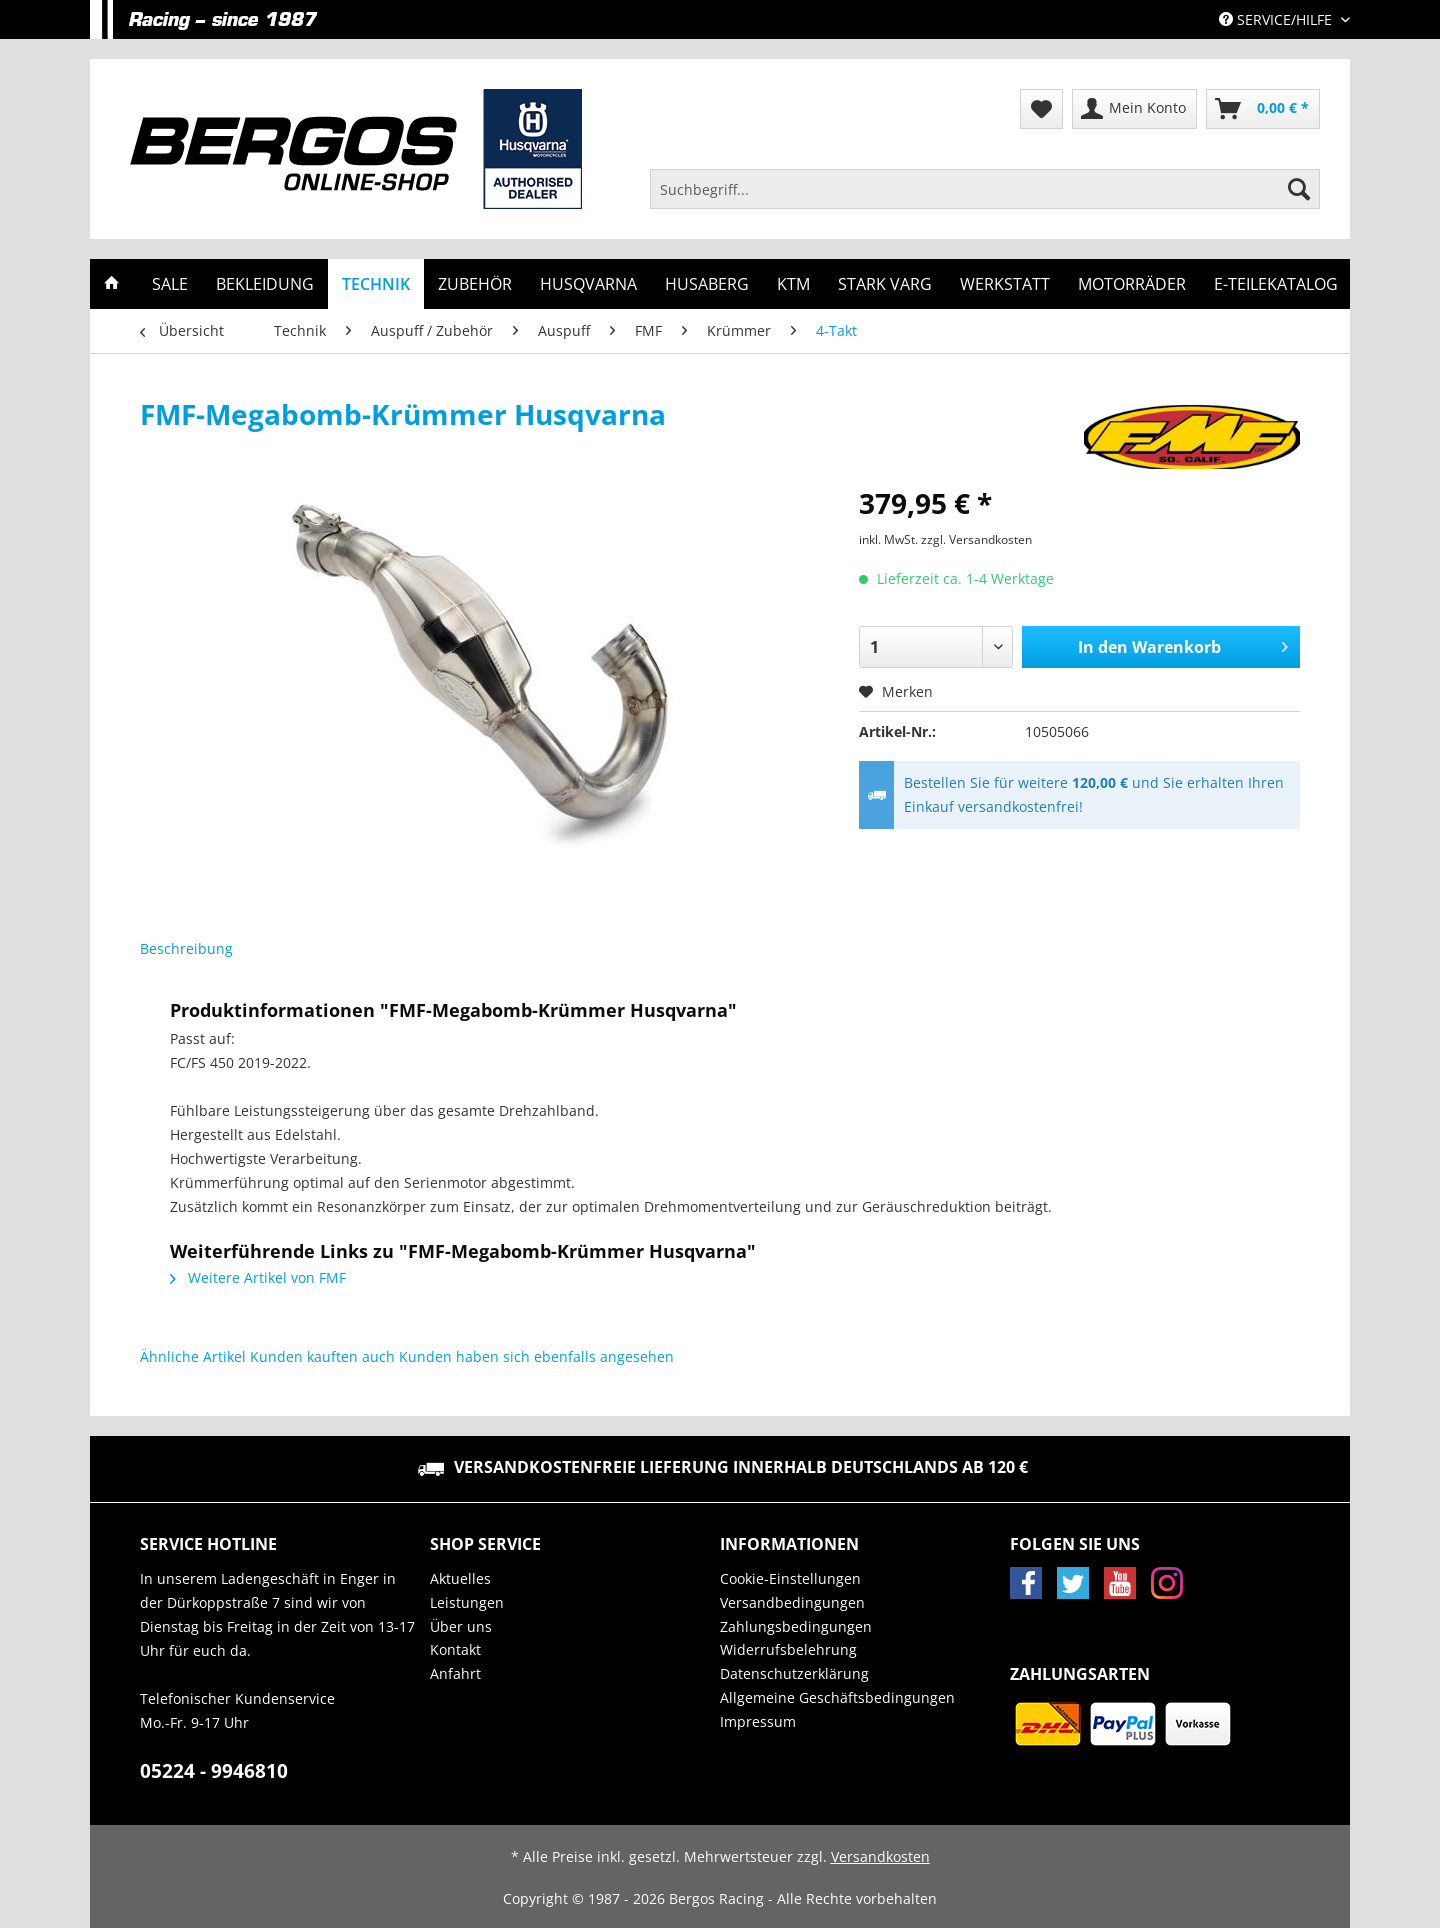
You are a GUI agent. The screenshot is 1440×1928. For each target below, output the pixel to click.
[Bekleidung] (265, 284)
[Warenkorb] (1263, 109)
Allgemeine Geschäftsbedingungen (837, 1697)
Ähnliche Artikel (193, 1356)
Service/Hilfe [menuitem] (1277, 19)
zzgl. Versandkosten (976, 539)
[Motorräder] (1132, 284)
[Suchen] (1299, 189)
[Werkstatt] (1005, 284)
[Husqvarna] (588, 284)
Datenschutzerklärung (794, 1673)
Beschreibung (186, 948)
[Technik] (376, 284)
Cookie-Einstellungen (790, 1578)
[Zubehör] (475, 284)
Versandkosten (880, 1856)
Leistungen (467, 1602)
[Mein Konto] (1134, 109)
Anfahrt (455, 1673)
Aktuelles (460, 1578)
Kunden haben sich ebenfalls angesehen (536, 1356)
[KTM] (793, 284)
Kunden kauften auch (322, 1356)
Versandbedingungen (792, 1602)
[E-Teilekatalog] (1276, 284)
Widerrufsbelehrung (788, 1649)
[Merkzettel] (1041, 109)
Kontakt (455, 1649)
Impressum (758, 1721)
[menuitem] (985, 198)
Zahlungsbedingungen (796, 1626)
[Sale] (170, 284)
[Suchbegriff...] (985, 189)
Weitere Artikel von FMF (258, 1277)
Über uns (461, 1626)
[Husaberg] (707, 284)
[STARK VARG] (885, 284)
